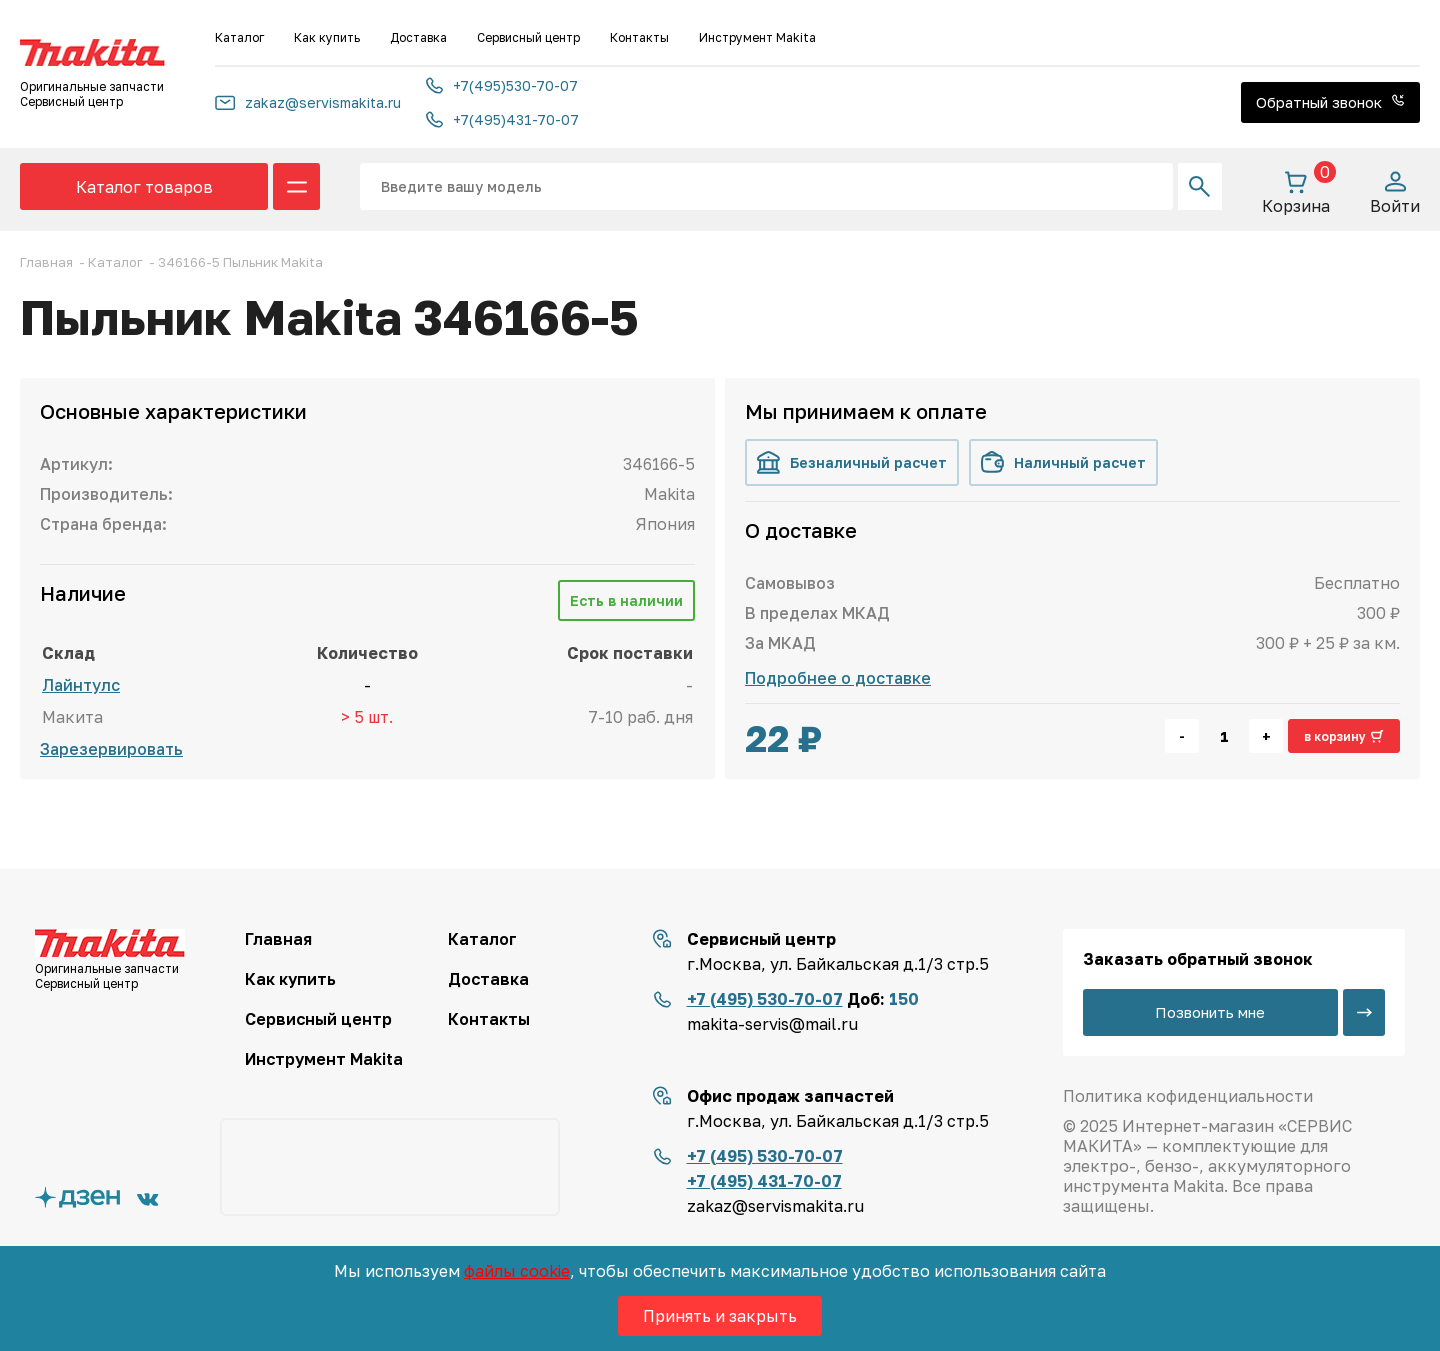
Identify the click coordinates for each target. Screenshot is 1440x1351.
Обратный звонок (1330, 102)
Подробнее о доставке (838, 678)
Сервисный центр (528, 37)
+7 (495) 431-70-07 (764, 1181)
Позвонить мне (1210, 1012)
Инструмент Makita (757, 37)
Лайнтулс (81, 685)
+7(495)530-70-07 (502, 85)
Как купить (327, 37)
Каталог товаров (144, 187)
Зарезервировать (111, 749)
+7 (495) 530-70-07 (765, 999)
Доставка (418, 37)
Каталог (239, 37)
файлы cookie (517, 1271)
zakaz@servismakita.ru (308, 102)
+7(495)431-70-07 (502, 119)
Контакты (639, 37)
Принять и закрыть (720, 1316)
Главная (278, 939)
